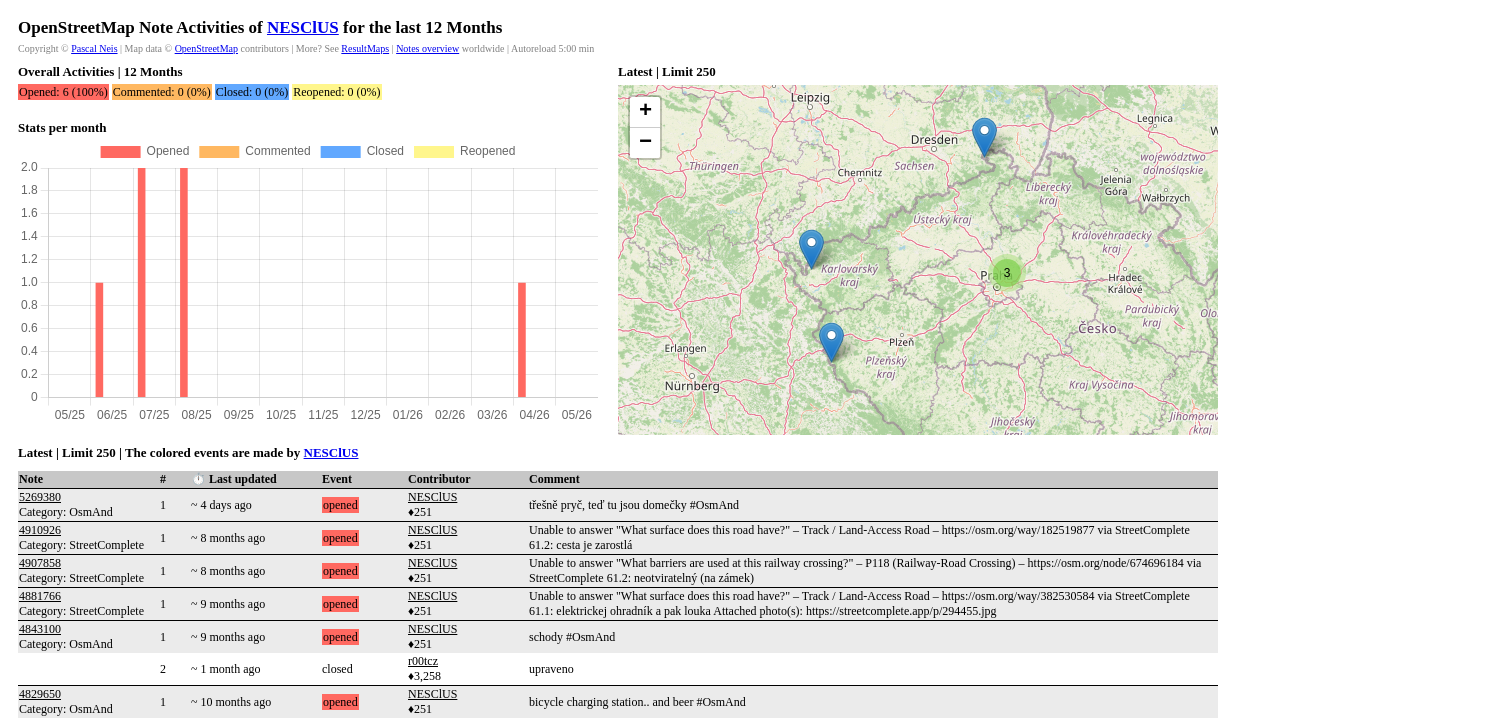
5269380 (40, 497)
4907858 (40, 563)
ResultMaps (365, 48)
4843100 (40, 629)
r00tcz (423, 661)
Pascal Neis (94, 48)
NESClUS (303, 27)
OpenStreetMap (206, 48)
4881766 (40, 596)
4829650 (40, 694)
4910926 (40, 530)
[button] (811, 249)
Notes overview (427, 48)
